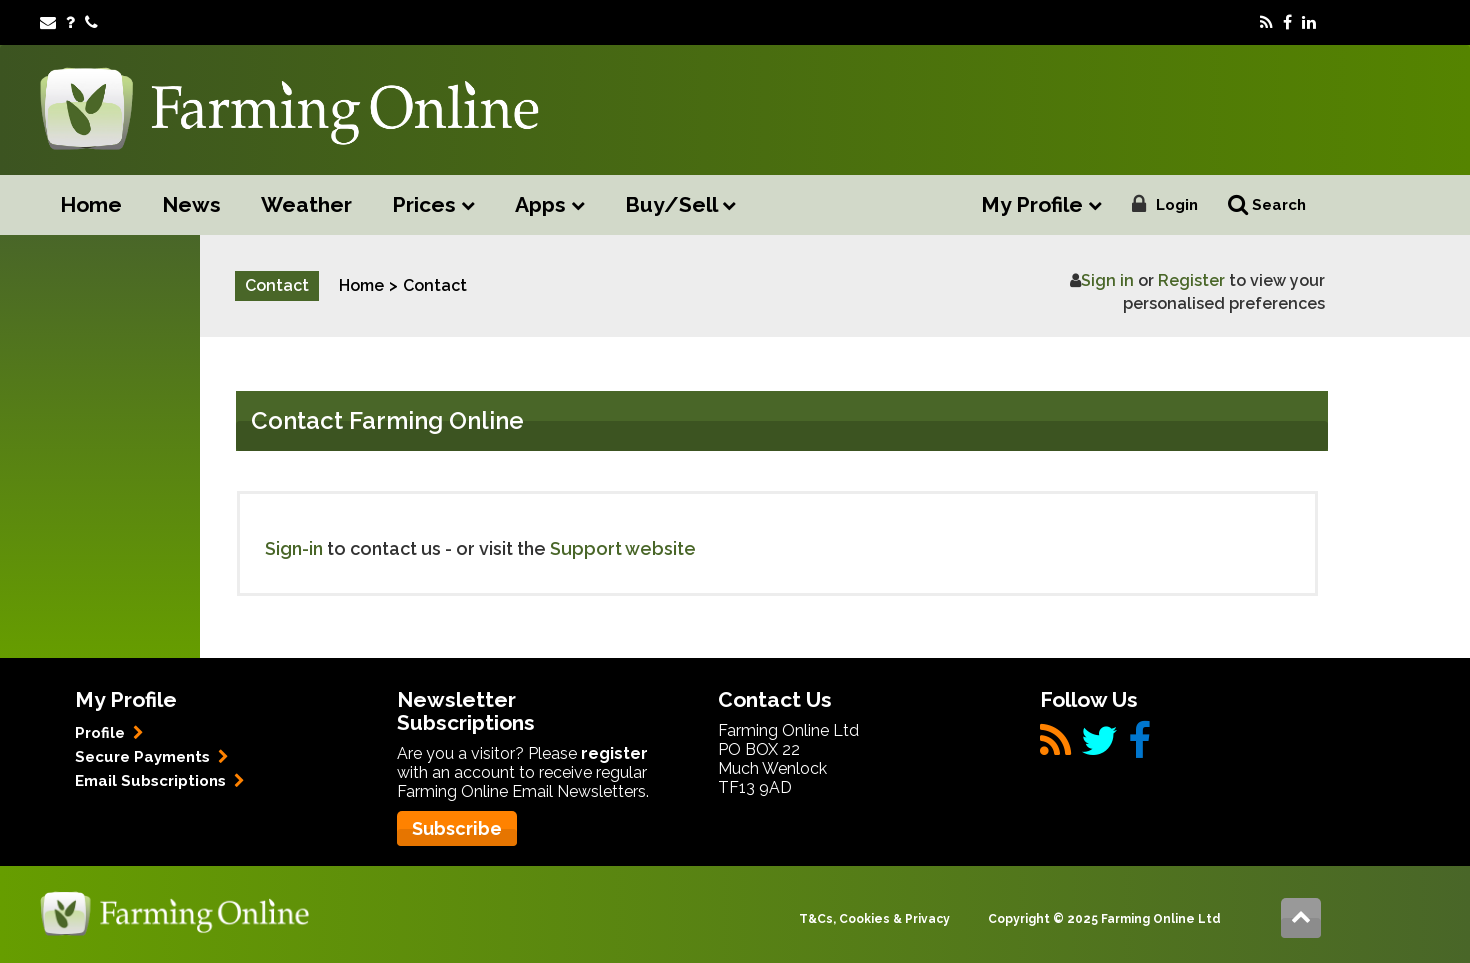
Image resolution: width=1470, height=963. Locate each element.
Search (1267, 204)
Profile (109, 733)
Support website (623, 548)
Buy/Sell (680, 205)
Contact (435, 285)
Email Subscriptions (160, 781)
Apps (550, 205)
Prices (433, 205)
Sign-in (294, 548)
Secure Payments (152, 757)
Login (1177, 205)
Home (91, 204)
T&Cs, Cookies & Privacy (874, 919)
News (191, 204)
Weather (306, 204)
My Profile (1041, 205)
